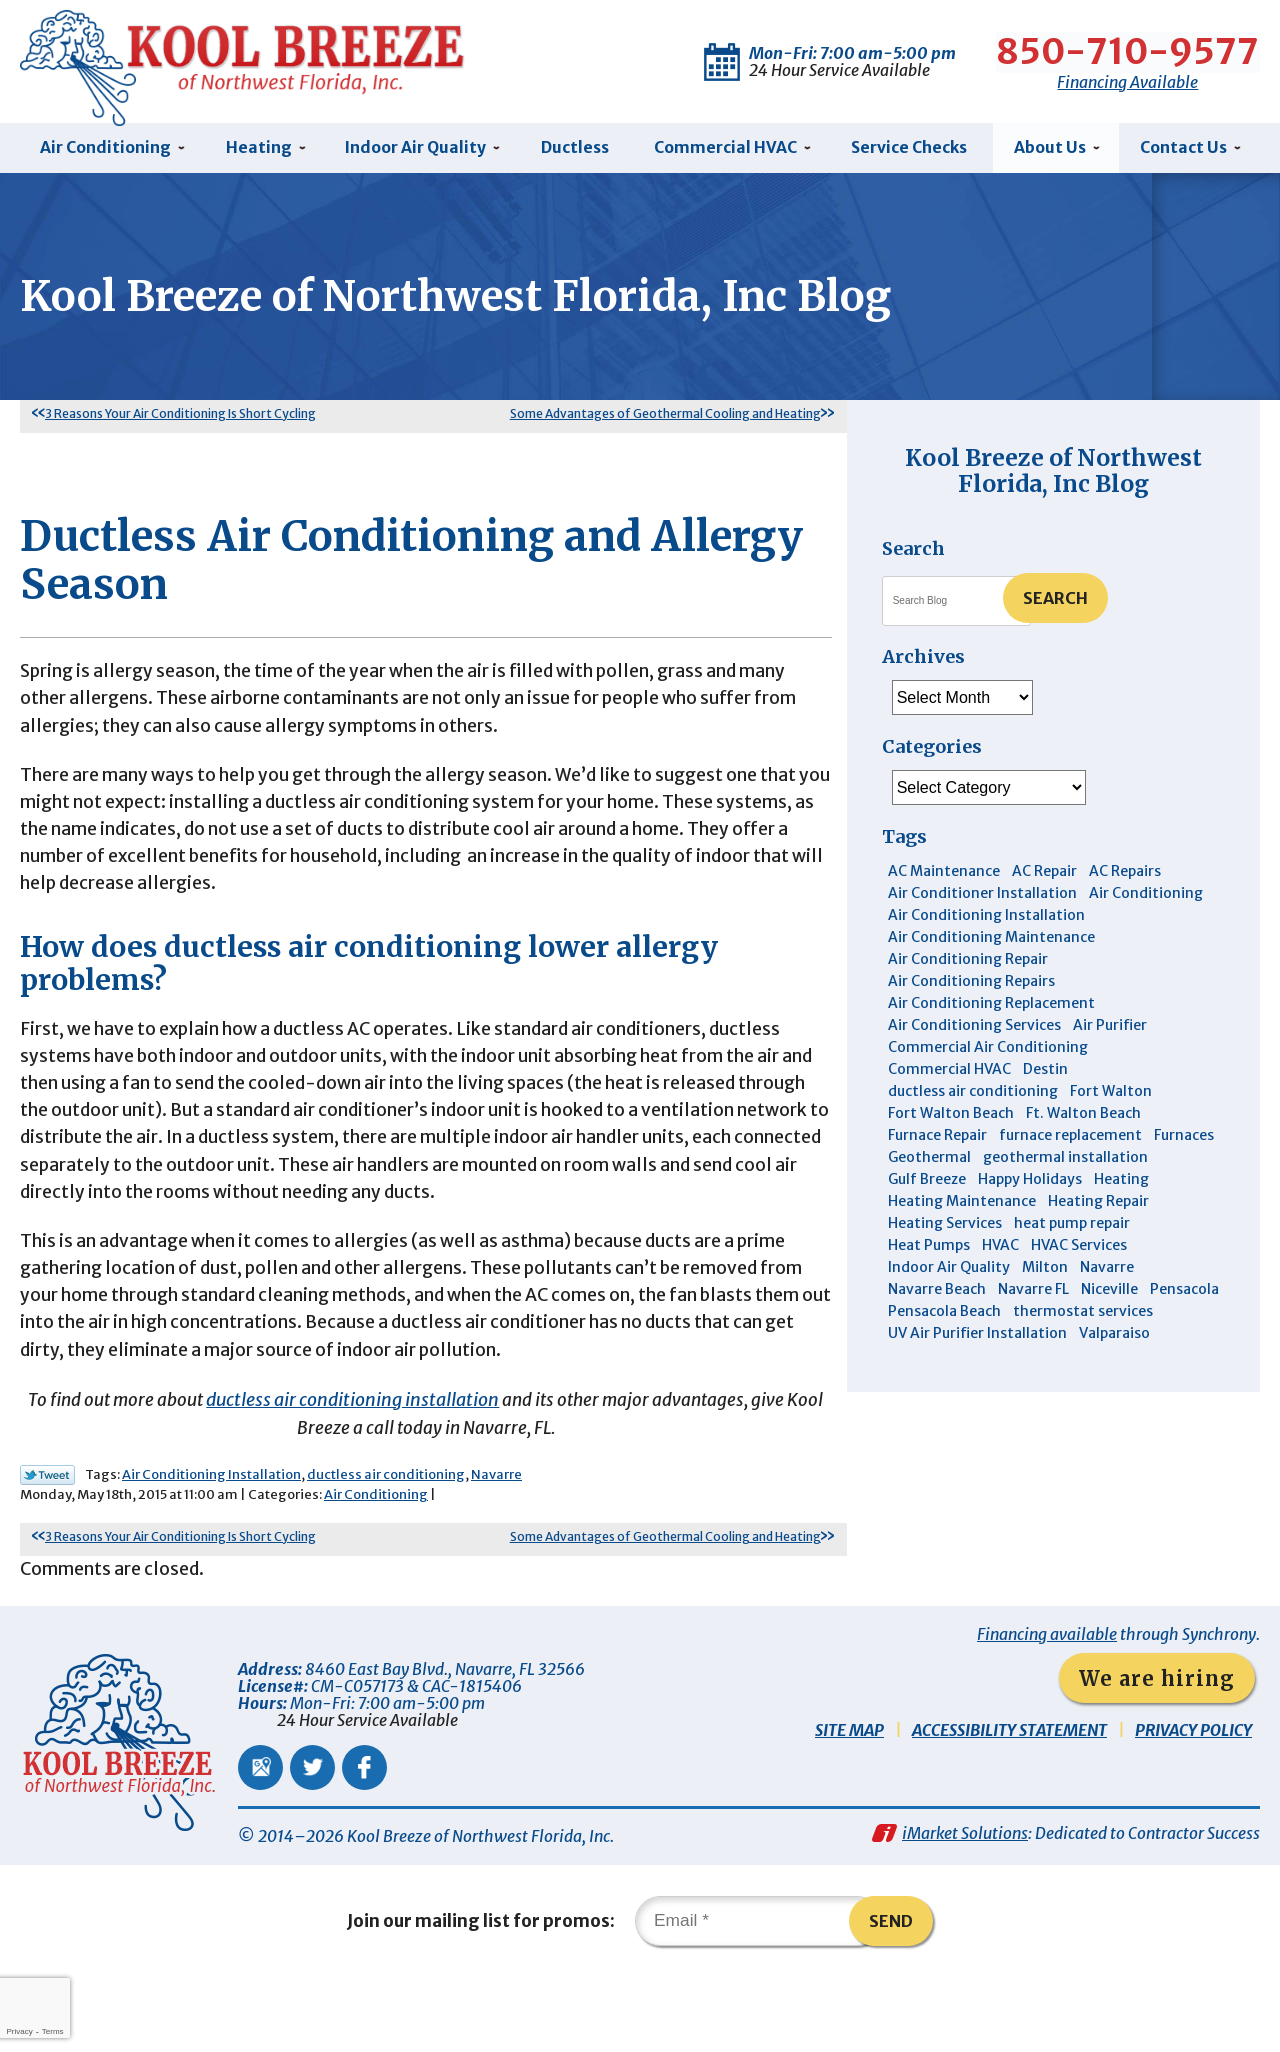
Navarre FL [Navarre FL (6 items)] (1033, 1295)
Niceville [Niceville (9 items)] (1109, 1295)
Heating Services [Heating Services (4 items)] (945, 1229)
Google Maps (260, 1836)
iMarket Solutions (965, 1905)
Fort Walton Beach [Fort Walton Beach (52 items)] (951, 1119)
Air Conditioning (376, 1561)
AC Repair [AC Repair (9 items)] (1044, 877)
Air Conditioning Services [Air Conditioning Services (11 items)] (974, 1031)
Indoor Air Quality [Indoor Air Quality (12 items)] (949, 1273)
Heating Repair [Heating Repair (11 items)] (1098, 1207)
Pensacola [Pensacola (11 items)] (1184, 1295)
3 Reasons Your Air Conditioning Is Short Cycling (180, 418)
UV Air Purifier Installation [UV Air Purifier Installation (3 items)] (977, 1339)
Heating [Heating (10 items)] (1121, 1185)
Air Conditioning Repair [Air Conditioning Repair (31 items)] (968, 965)
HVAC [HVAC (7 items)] (1000, 1251)
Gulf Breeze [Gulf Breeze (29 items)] (927, 1185)
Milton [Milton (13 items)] (1045, 1273)
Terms (53, 2031)
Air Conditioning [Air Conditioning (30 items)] (1146, 899)
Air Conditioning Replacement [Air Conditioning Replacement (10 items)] (991, 1009)
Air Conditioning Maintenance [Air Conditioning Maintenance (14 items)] (991, 943)
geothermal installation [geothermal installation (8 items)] (1065, 1163)
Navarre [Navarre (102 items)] (1107, 1273)
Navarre (496, 1540)
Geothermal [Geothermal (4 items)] (929, 1163)
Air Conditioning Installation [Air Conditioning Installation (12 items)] (986, 921)
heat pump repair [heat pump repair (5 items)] (1072, 1229)
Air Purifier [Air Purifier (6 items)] (1110, 1031)
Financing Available (1128, 79)
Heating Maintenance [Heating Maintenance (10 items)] (962, 1207)
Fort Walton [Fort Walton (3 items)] (1111, 1097)
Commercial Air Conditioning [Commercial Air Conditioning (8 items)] (988, 1053)
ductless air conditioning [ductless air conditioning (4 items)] (973, 1097)
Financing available (1047, 1703)
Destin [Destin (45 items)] (1045, 1075)
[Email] (759, 1996)
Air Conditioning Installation (211, 1540)
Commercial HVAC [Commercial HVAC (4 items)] (949, 1075)
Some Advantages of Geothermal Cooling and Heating (665, 418)
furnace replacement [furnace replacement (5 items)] (1070, 1141)
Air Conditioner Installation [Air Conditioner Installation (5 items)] (982, 899)
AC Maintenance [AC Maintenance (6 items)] (944, 877)
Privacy (19, 2031)
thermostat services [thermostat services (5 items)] (1083, 1317)
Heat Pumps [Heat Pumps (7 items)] (929, 1251)
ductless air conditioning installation (351, 1463)
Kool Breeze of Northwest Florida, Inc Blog (1053, 475)
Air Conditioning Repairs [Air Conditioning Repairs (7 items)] (971, 987)
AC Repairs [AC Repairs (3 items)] (1125, 877)
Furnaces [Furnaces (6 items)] (1184, 1141)
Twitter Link (47, 1541)
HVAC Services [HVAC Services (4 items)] (1079, 1251)
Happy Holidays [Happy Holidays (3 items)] (1030, 1185)
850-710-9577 (1128, 50)
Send (899, 1996)
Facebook (364, 1836)
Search (1055, 603)
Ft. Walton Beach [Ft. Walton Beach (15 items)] (1083, 1119)
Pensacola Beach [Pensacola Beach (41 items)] (944, 1317)
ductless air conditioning (386, 1540)
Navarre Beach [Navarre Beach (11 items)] (937, 1295)
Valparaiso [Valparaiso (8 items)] (1114, 1339)
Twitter (312, 1836)
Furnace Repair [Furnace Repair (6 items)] (937, 1141)
